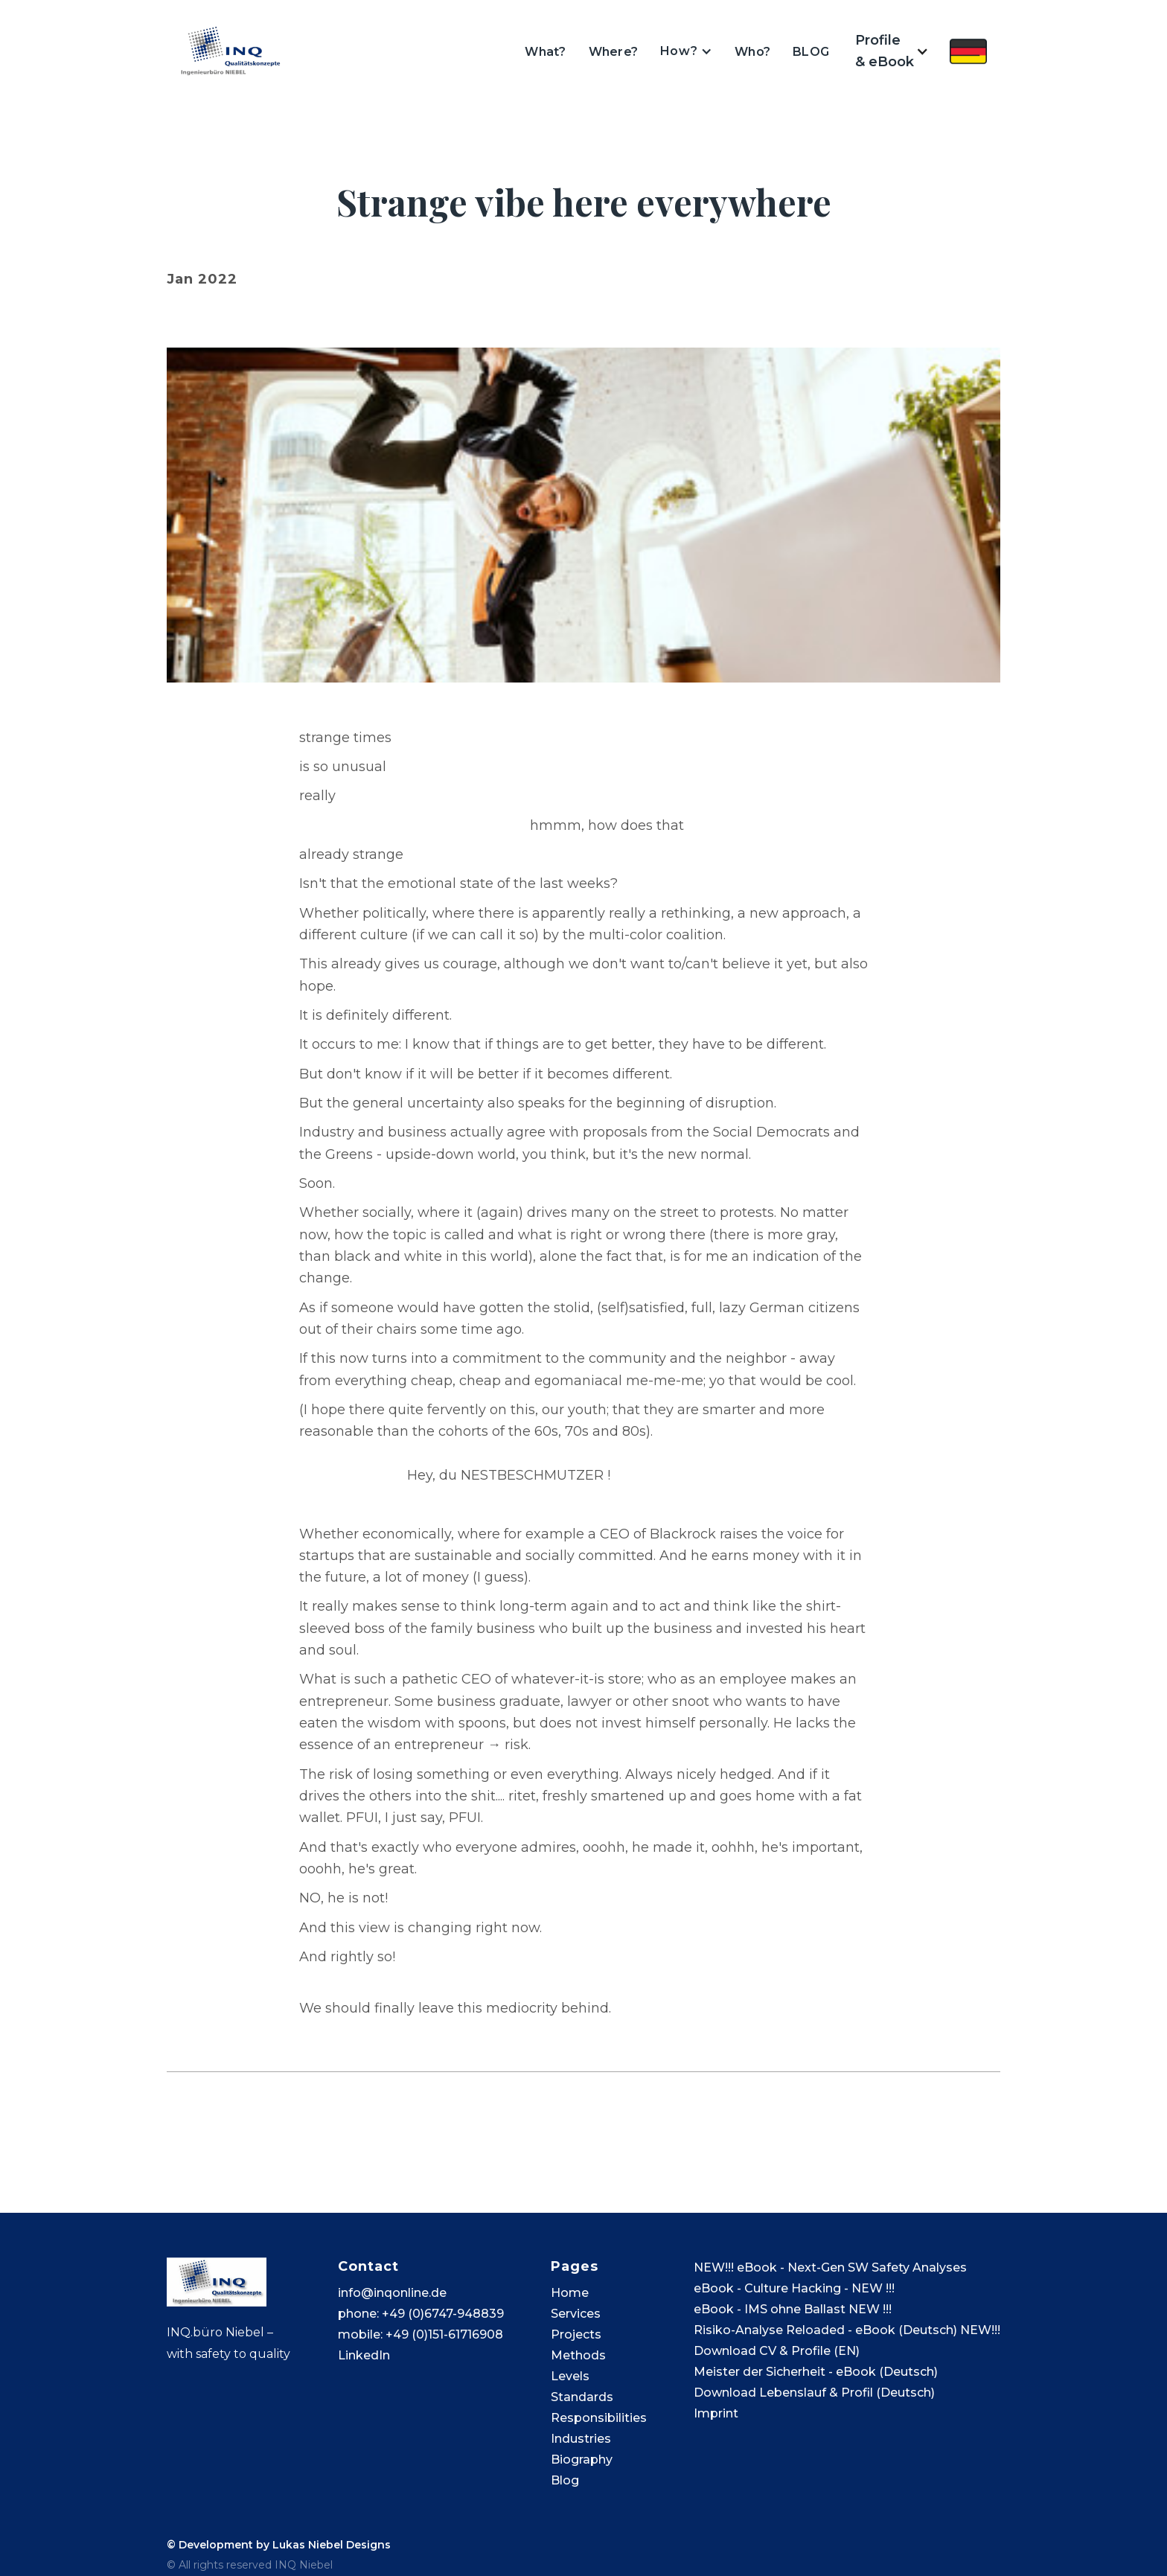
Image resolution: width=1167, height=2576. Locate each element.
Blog (565, 2480)
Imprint (716, 2413)
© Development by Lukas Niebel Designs (279, 2544)
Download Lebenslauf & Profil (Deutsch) (814, 2392)
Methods (578, 2355)
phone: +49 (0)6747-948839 (421, 2314)
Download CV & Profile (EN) (777, 2351)
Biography (582, 2459)
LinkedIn (364, 2355)
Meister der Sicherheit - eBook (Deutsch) (816, 2372)
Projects (576, 2334)
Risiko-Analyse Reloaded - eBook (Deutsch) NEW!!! (847, 2330)
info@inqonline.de (392, 2293)
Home (570, 2293)
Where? (614, 52)
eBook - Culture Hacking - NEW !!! (794, 2288)
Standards (582, 2397)
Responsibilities (599, 2418)
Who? (752, 52)
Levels (570, 2376)
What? (545, 52)
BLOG (811, 52)
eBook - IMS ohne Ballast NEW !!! (793, 2309)
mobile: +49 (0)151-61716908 (420, 2334)
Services (576, 2314)
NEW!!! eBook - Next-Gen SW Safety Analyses (830, 2267)
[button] (686, 51)
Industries (581, 2439)
